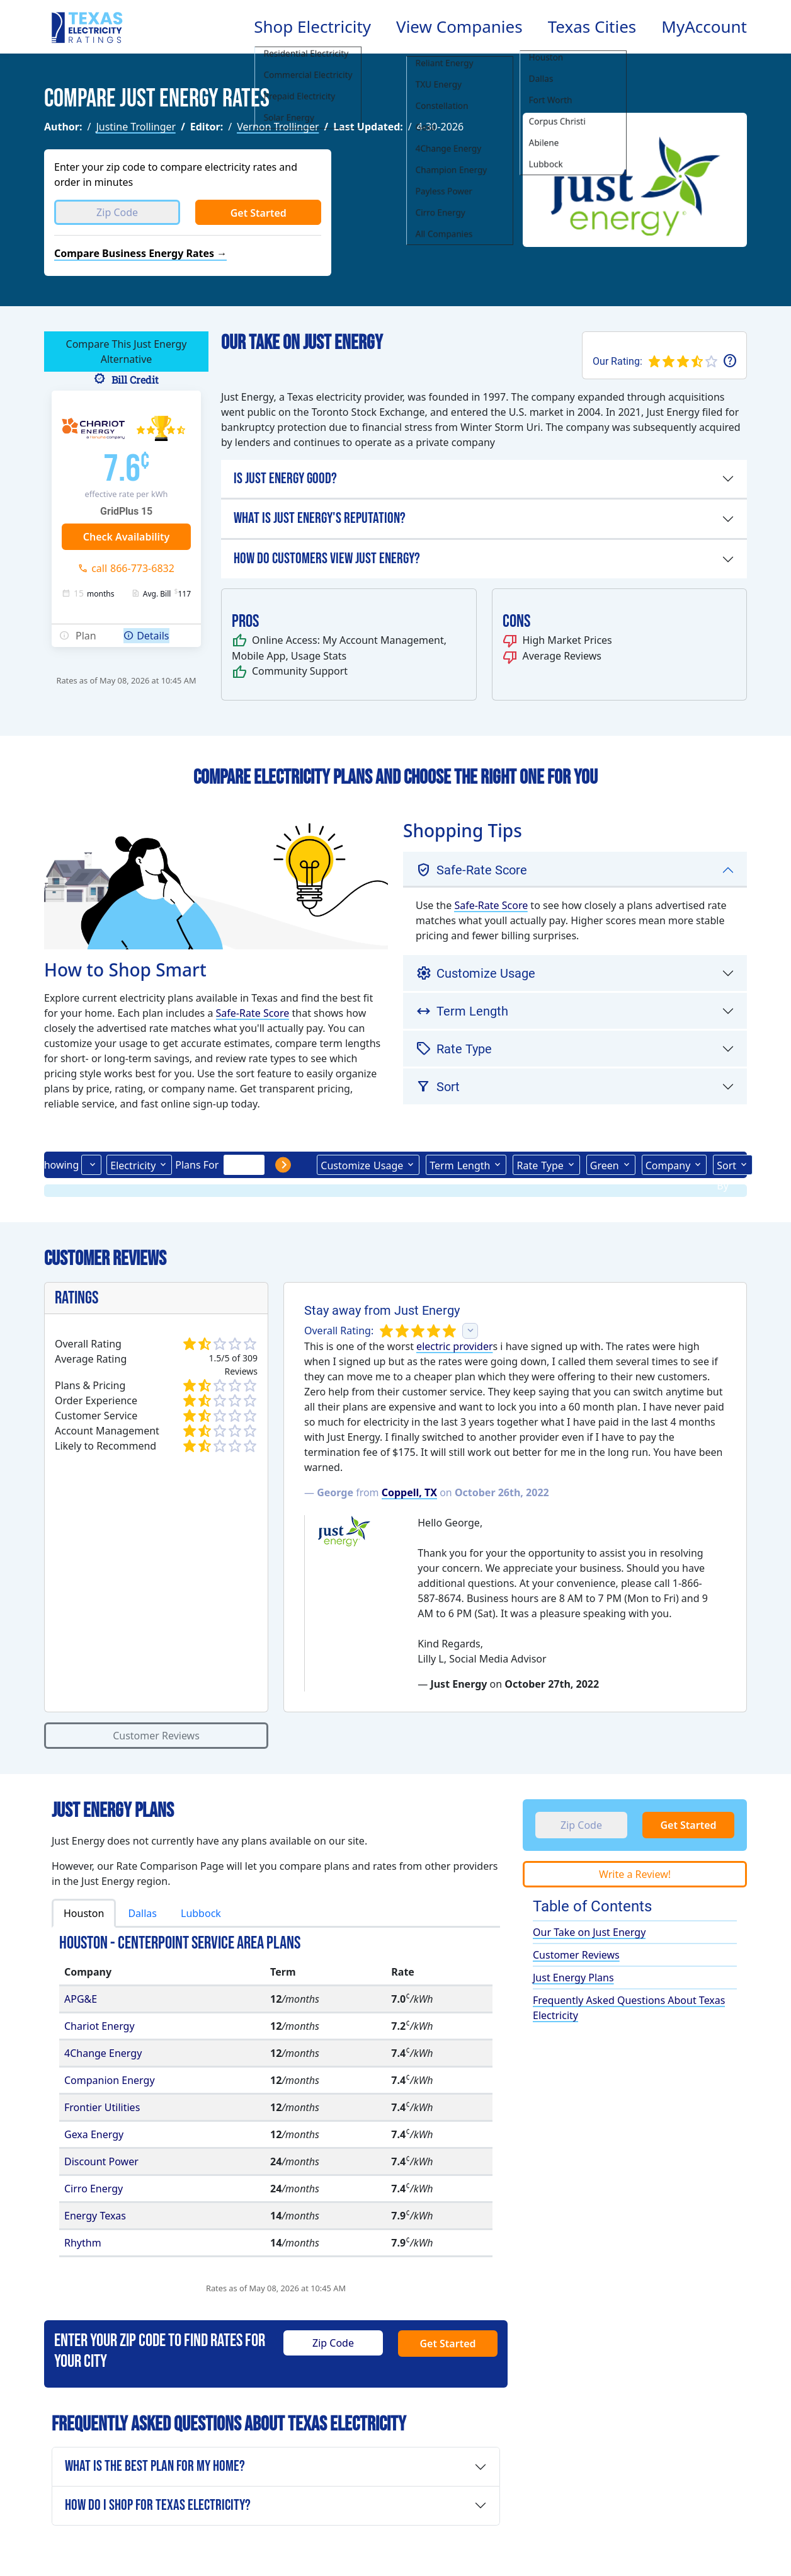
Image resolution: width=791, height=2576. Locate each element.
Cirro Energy (93, 2188)
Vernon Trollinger (278, 127)
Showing (58, 1165)
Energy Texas (95, 2216)
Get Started (258, 213)
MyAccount (704, 26)
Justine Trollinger (136, 127)
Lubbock (201, 1913)
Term (460, 1164)
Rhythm (82, 2243)
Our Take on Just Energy (589, 1932)
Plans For (197, 1165)
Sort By (726, 1167)
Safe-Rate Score (253, 1013)
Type (539, 1164)
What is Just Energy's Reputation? (320, 518)
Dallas (142, 1913)
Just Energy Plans (573, 1977)
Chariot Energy (99, 2026)
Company (668, 1165)
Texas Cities (592, 26)
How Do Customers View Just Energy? (327, 558)
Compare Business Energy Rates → (140, 253)
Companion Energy (109, 2080)
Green (604, 1165)
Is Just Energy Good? (285, 478)
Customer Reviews (156, 1736)
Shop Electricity (312, 26)
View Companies (459, 26)
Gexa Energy (93, 2134)
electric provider (454, 1346)
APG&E (80, 1999)
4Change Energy (103, 2053)
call (132, 568)
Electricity (133, 1165)
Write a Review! (635, 1874)
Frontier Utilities (102, 2107)
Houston (84, 1913)
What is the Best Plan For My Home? (155, 2466)
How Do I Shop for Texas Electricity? (158, 2505)
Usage (362, 1164)
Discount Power (101, 2161)
